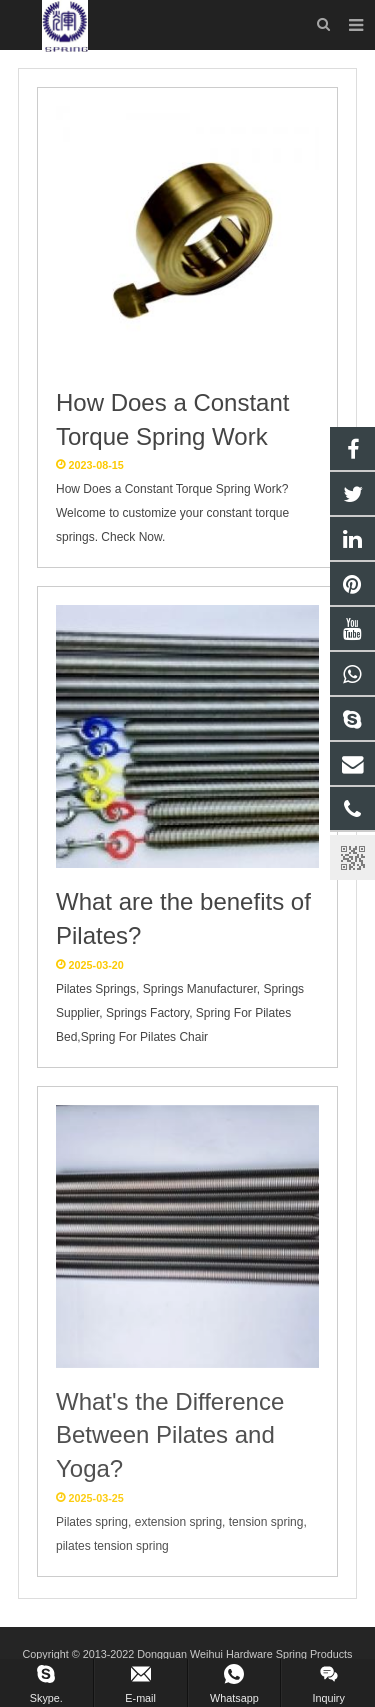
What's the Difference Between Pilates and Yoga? (170, 1435)
